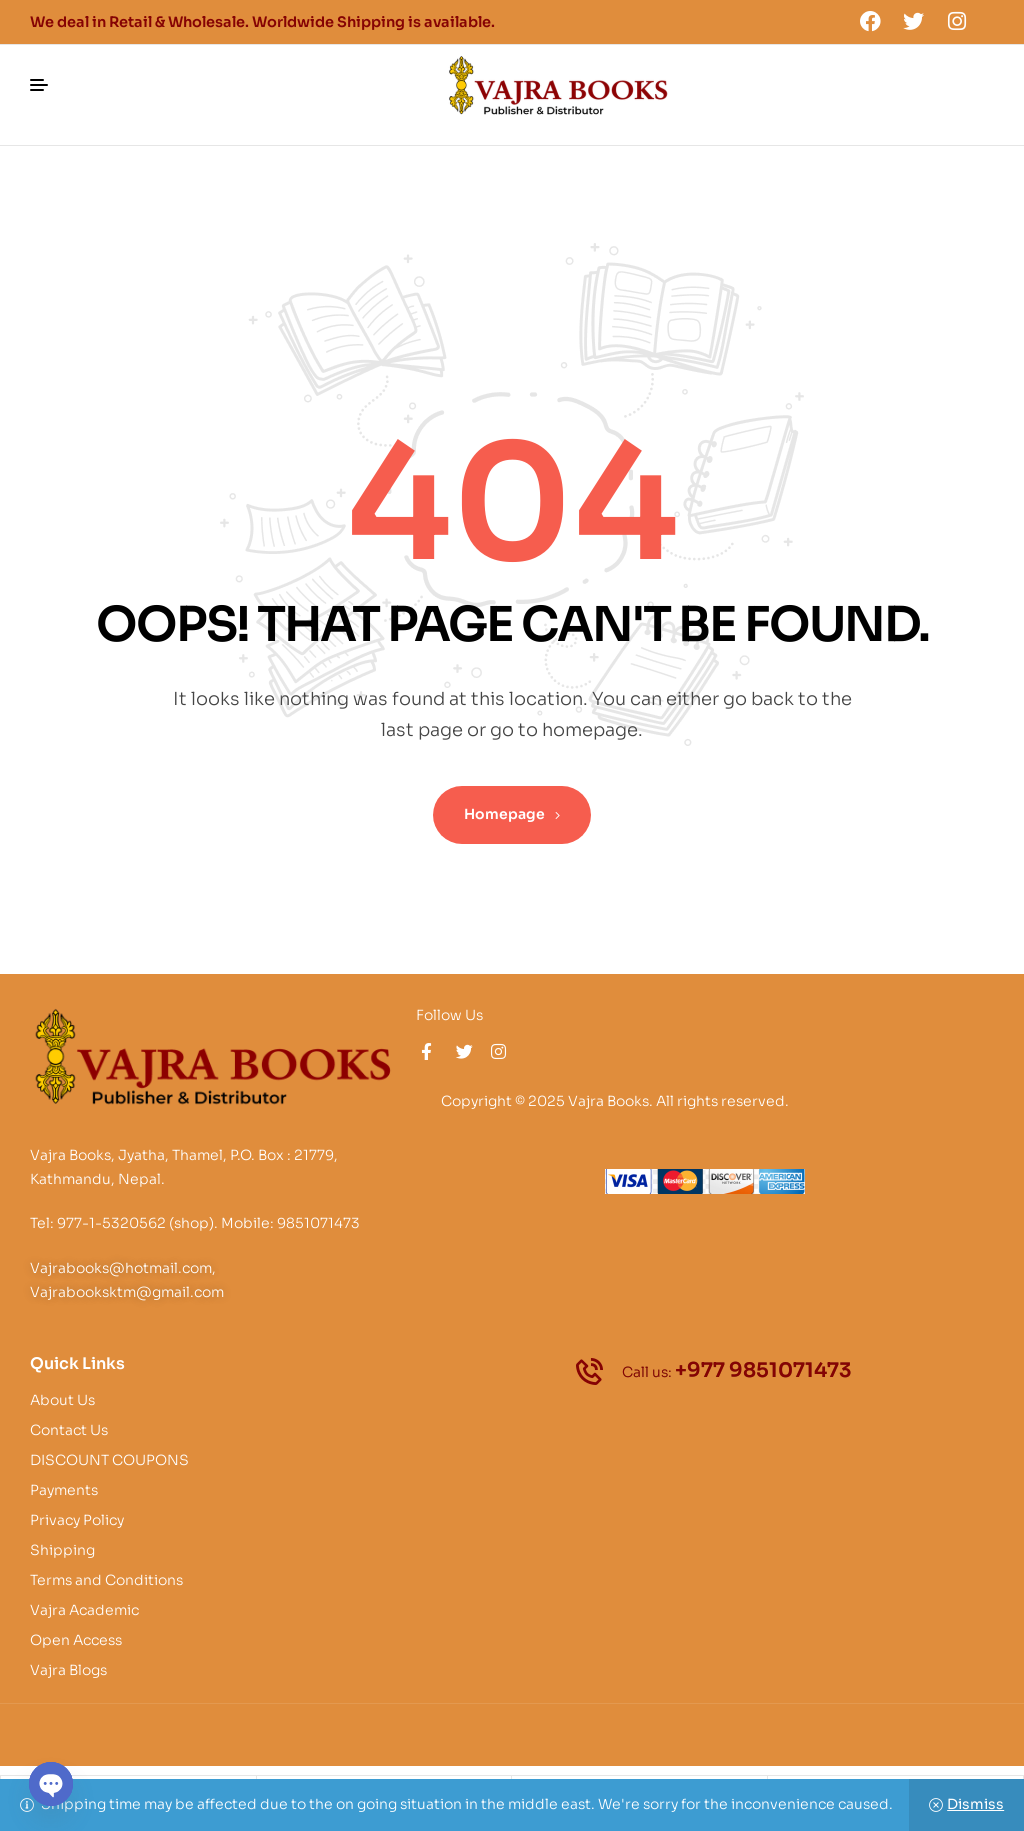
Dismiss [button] (975, 1804)
